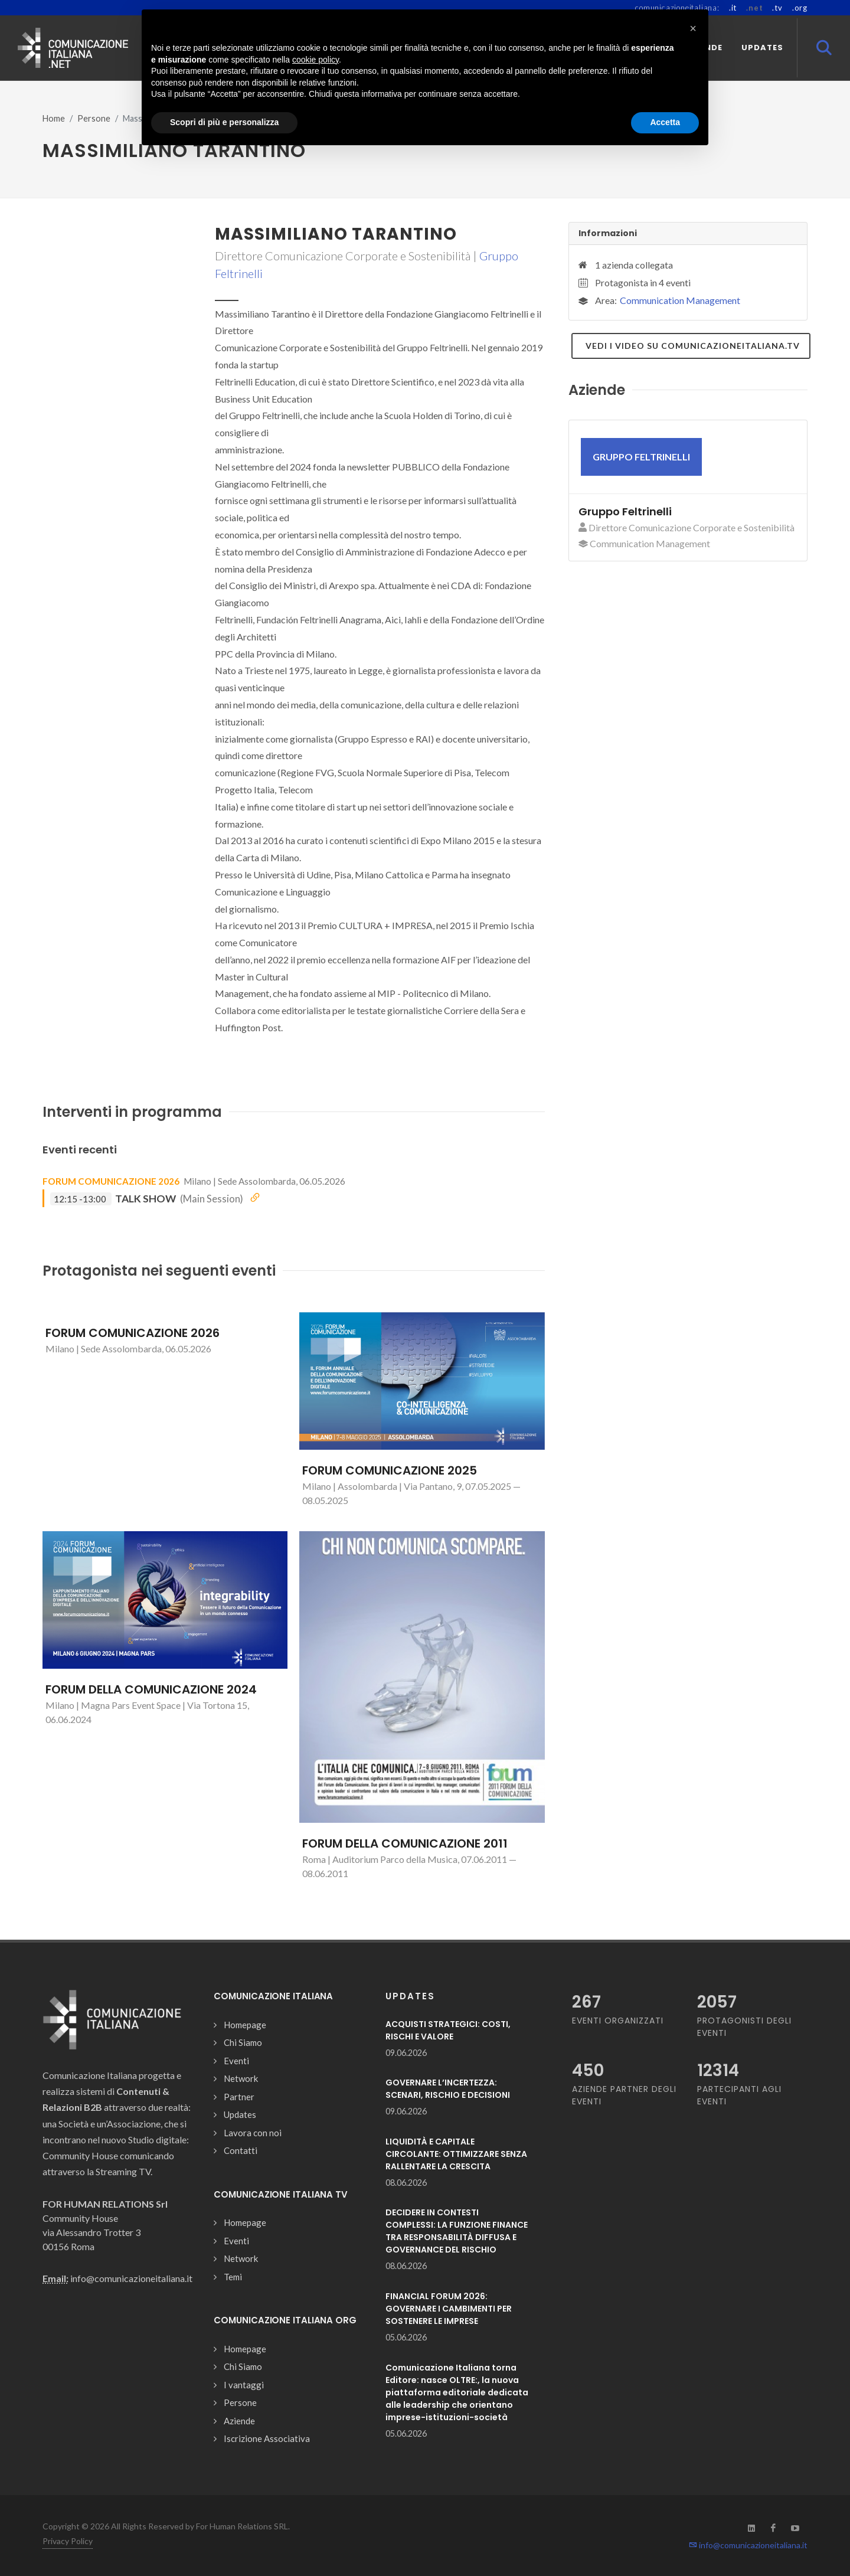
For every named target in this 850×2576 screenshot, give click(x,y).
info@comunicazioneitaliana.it (748, 2545)
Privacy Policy (67, 2541)
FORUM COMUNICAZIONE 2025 (389, 1470)
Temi (233, 2276)
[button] (693, 28)
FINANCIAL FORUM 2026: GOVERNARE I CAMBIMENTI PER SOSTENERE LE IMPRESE (448, 2308)
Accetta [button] (665, 122)
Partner (239, 2096)
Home (53, 118)
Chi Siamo (243, 2042)
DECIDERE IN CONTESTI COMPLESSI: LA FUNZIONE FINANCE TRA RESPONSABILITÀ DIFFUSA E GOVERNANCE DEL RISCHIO (456, 2230)
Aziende (239, 2420)
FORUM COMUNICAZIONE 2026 (110, 1181)
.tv (777, 7)
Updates (240, 2114)
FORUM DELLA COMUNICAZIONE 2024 (151, 1689)
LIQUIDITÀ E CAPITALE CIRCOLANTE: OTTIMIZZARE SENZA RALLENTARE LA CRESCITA (456, 2154)
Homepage (245, 2024)
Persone (93, 118)
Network (241, 2078)
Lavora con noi (253, 2132)
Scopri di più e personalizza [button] (224, 122)
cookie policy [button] (315, 59)
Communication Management (680, 300)
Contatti (240, 2150)
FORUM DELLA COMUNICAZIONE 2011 (405, 1843)
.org (800, 7)
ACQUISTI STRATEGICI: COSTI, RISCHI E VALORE (448, 2030)
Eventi (236, 2060)
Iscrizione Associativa (267, 2438)
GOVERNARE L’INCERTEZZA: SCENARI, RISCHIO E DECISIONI (447, 2089)
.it (733, 7)
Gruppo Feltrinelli (625, 511)
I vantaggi (244, 2384)
